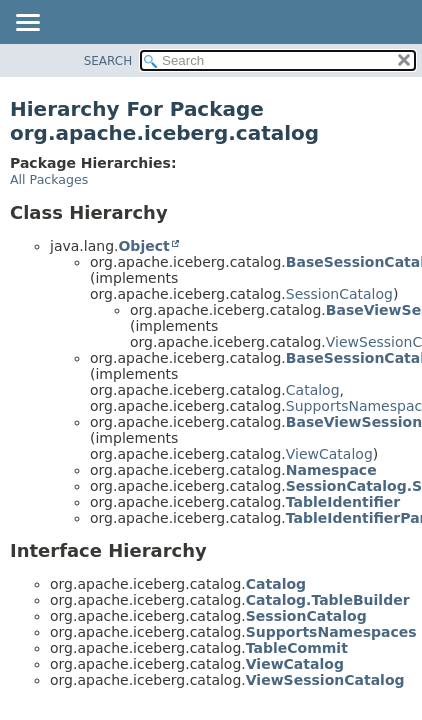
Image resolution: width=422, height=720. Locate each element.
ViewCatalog (329, 454)
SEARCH (108, 61)
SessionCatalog (339, 294)
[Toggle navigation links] (27, 24)
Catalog (313, 390)
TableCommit (297, 648)
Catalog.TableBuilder (328, 600)
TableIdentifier (343, 502)
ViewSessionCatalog (325, 680)
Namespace (331, 470)
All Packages (49, 179)
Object (143, 246)
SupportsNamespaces (331, 632)
